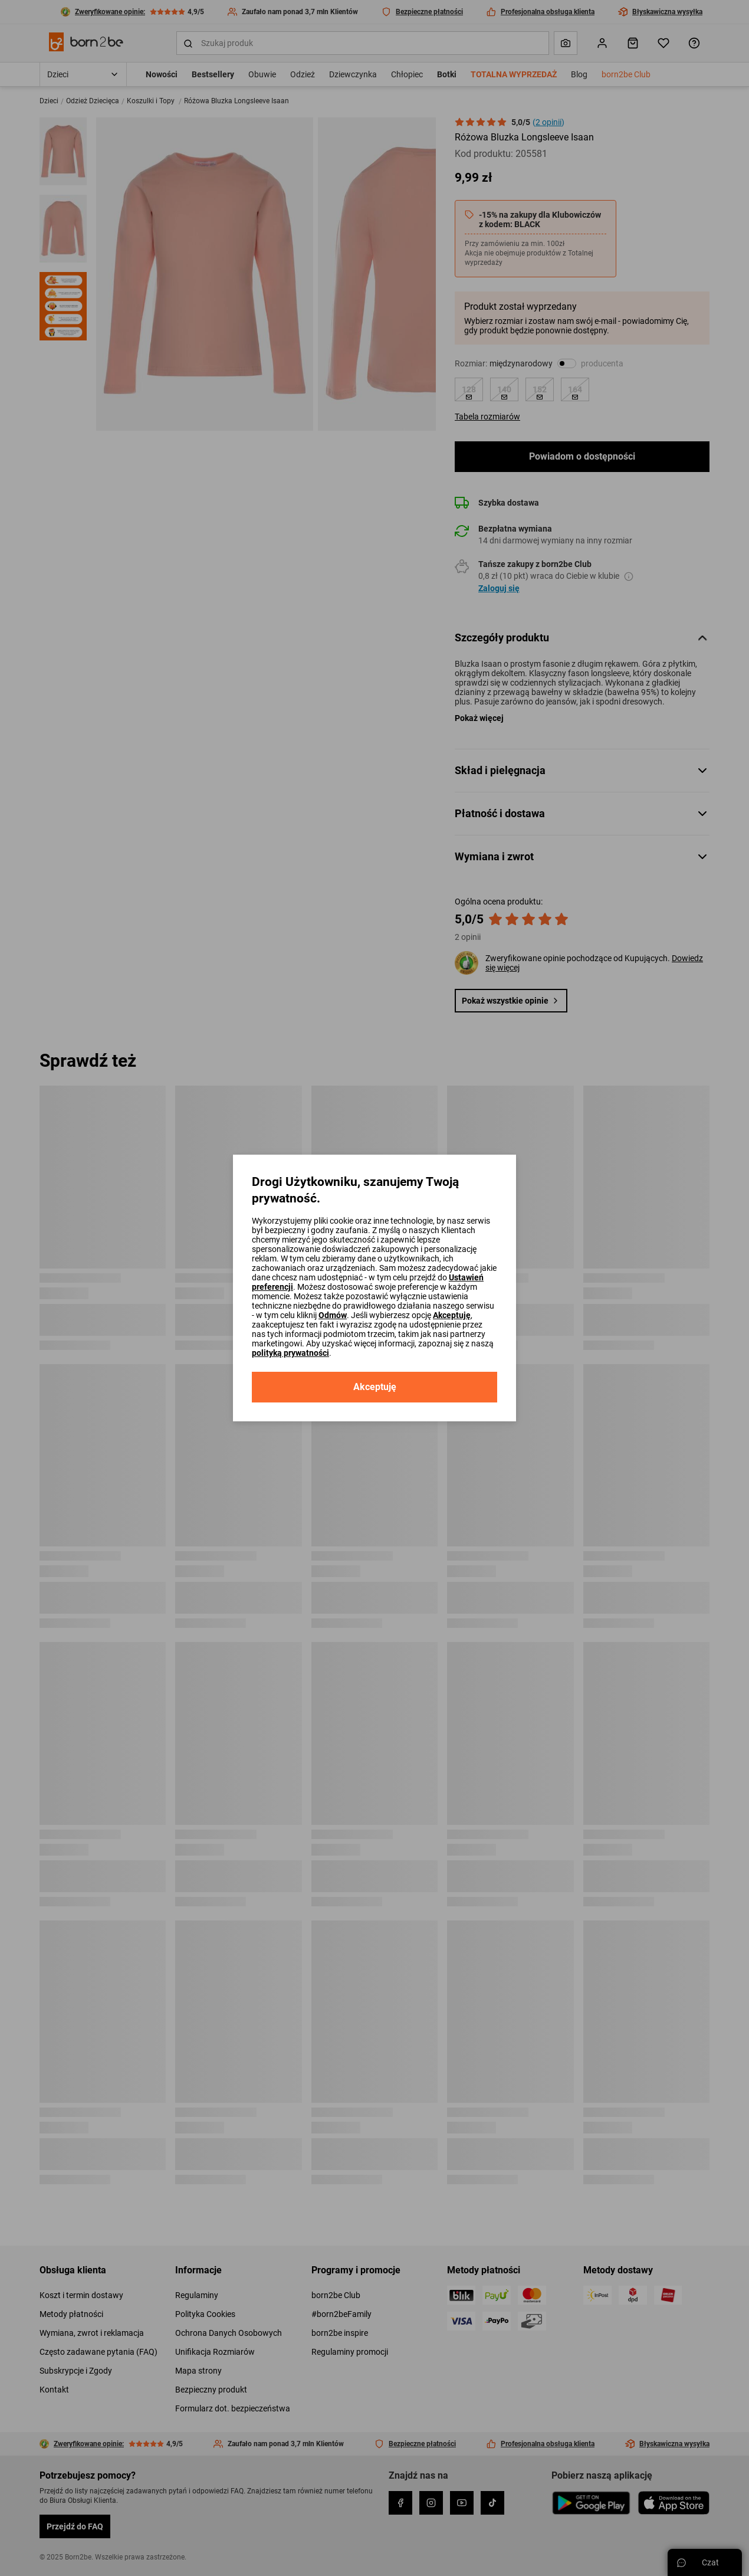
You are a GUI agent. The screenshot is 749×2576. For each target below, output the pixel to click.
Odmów (332, 1315)
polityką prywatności (290, 1353)
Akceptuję (452, 1315)
